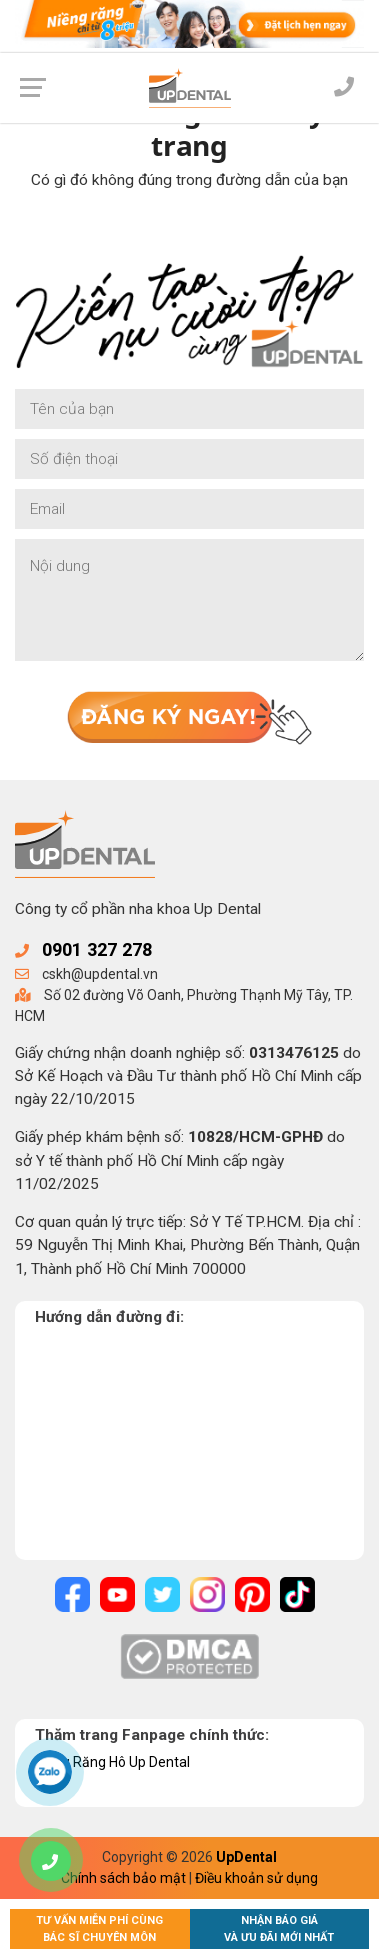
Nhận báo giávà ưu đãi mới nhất (279, 1929)
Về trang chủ (189, 229)
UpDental (246, 1857)
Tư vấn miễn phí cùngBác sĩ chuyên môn (99, 1929)
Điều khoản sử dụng (256, 1878)
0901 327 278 (97, 949)
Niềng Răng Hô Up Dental (112, 1762)
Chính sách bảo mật (123, 1878)
